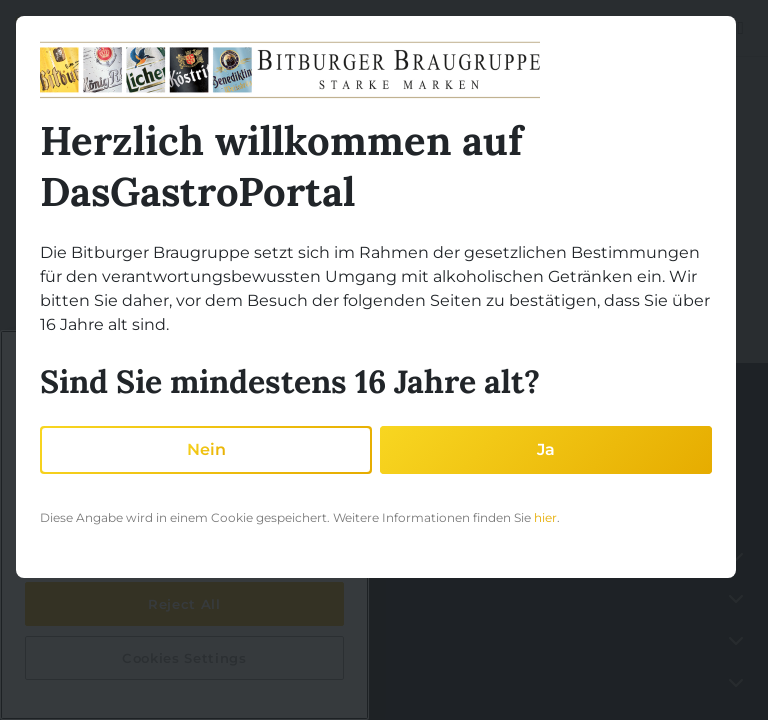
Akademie (54, 681)
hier (545, 517)
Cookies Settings (184, 658)
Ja (546, 449)
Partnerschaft (65, 639)
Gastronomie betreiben (94, 597)
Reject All (184, 604)
